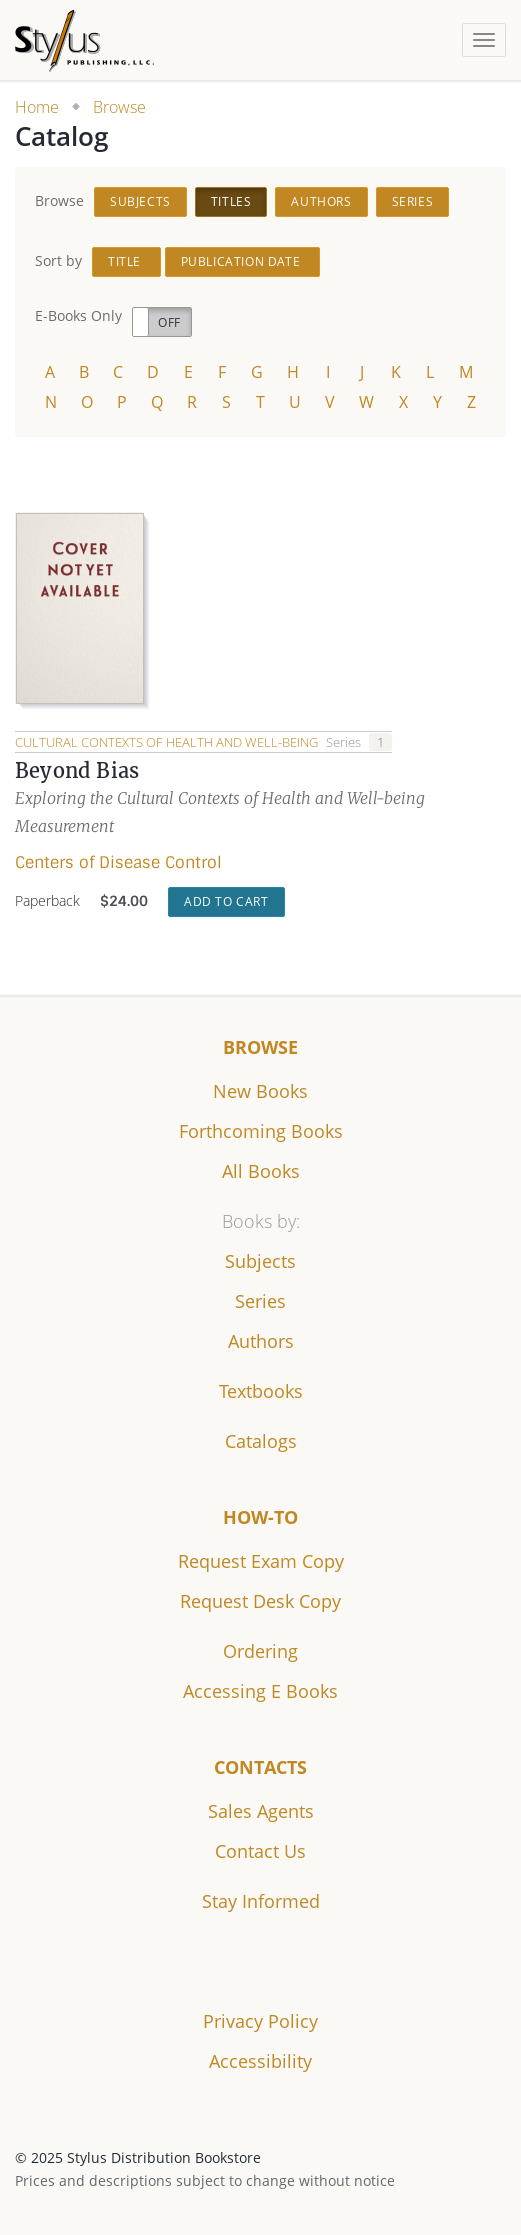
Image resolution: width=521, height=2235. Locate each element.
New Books (260, 1091)
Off (169, 322)
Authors (321, 201)
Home (37, 107)
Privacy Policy (260, 2021)
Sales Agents (261, 1811)
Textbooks (261, 1391)
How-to (260, 1517)
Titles (231, 201)
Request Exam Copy (261, 1561)
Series (413, 201)
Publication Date (242, 261)
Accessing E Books (260, 1691)
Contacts (260, 1767)
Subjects (140, 201)
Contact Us (260, 1851)
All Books (261, 1171)
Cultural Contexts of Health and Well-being (168, 742)
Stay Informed (261, 1901)
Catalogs (261, 1441)
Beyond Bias (77, 770)
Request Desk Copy (260, 1601)
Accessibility (260, 2061)
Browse (119, 107)
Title (126, 261)
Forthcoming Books (261, 1131)
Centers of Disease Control (118, 862)
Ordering (260, 1651)
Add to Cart (226, 901)
